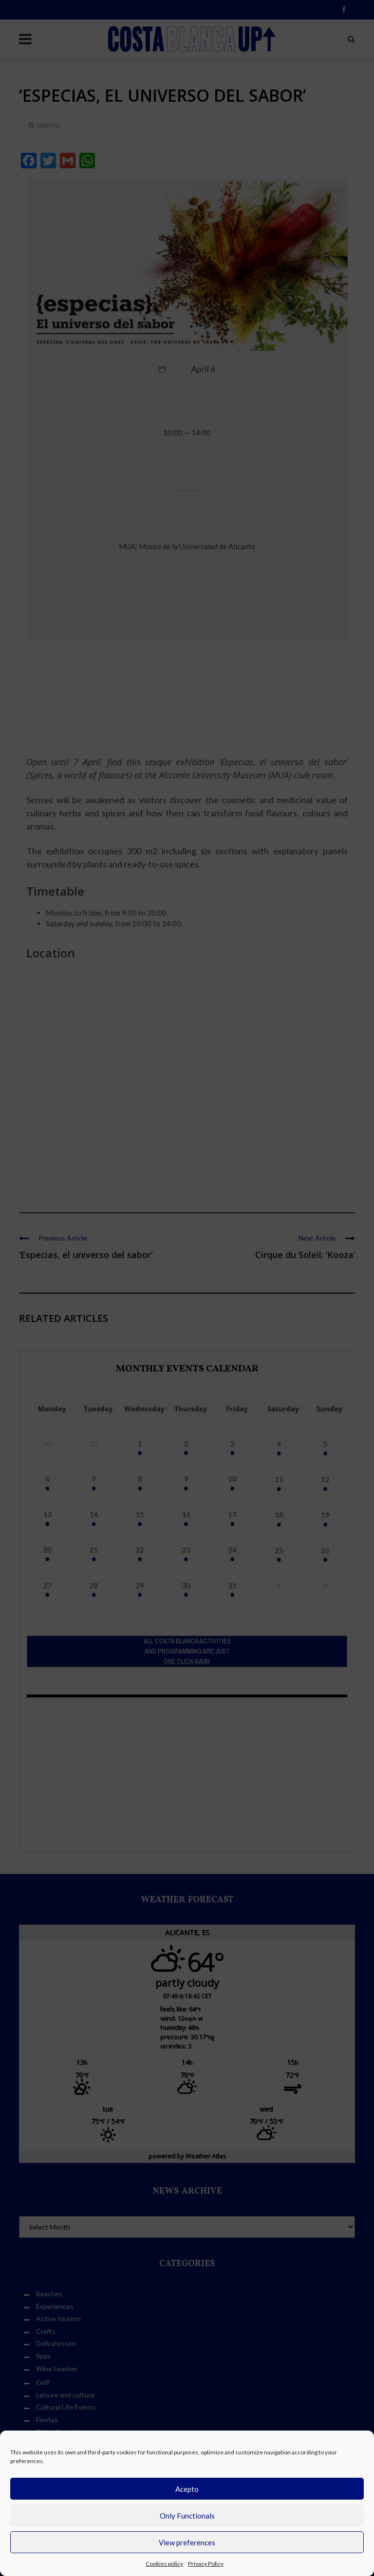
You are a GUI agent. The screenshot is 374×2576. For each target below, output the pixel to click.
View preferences (187, 2542)
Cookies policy (164, 2563)
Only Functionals (187, 2515)
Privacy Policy (206, 2563)
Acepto (187, 2489)
